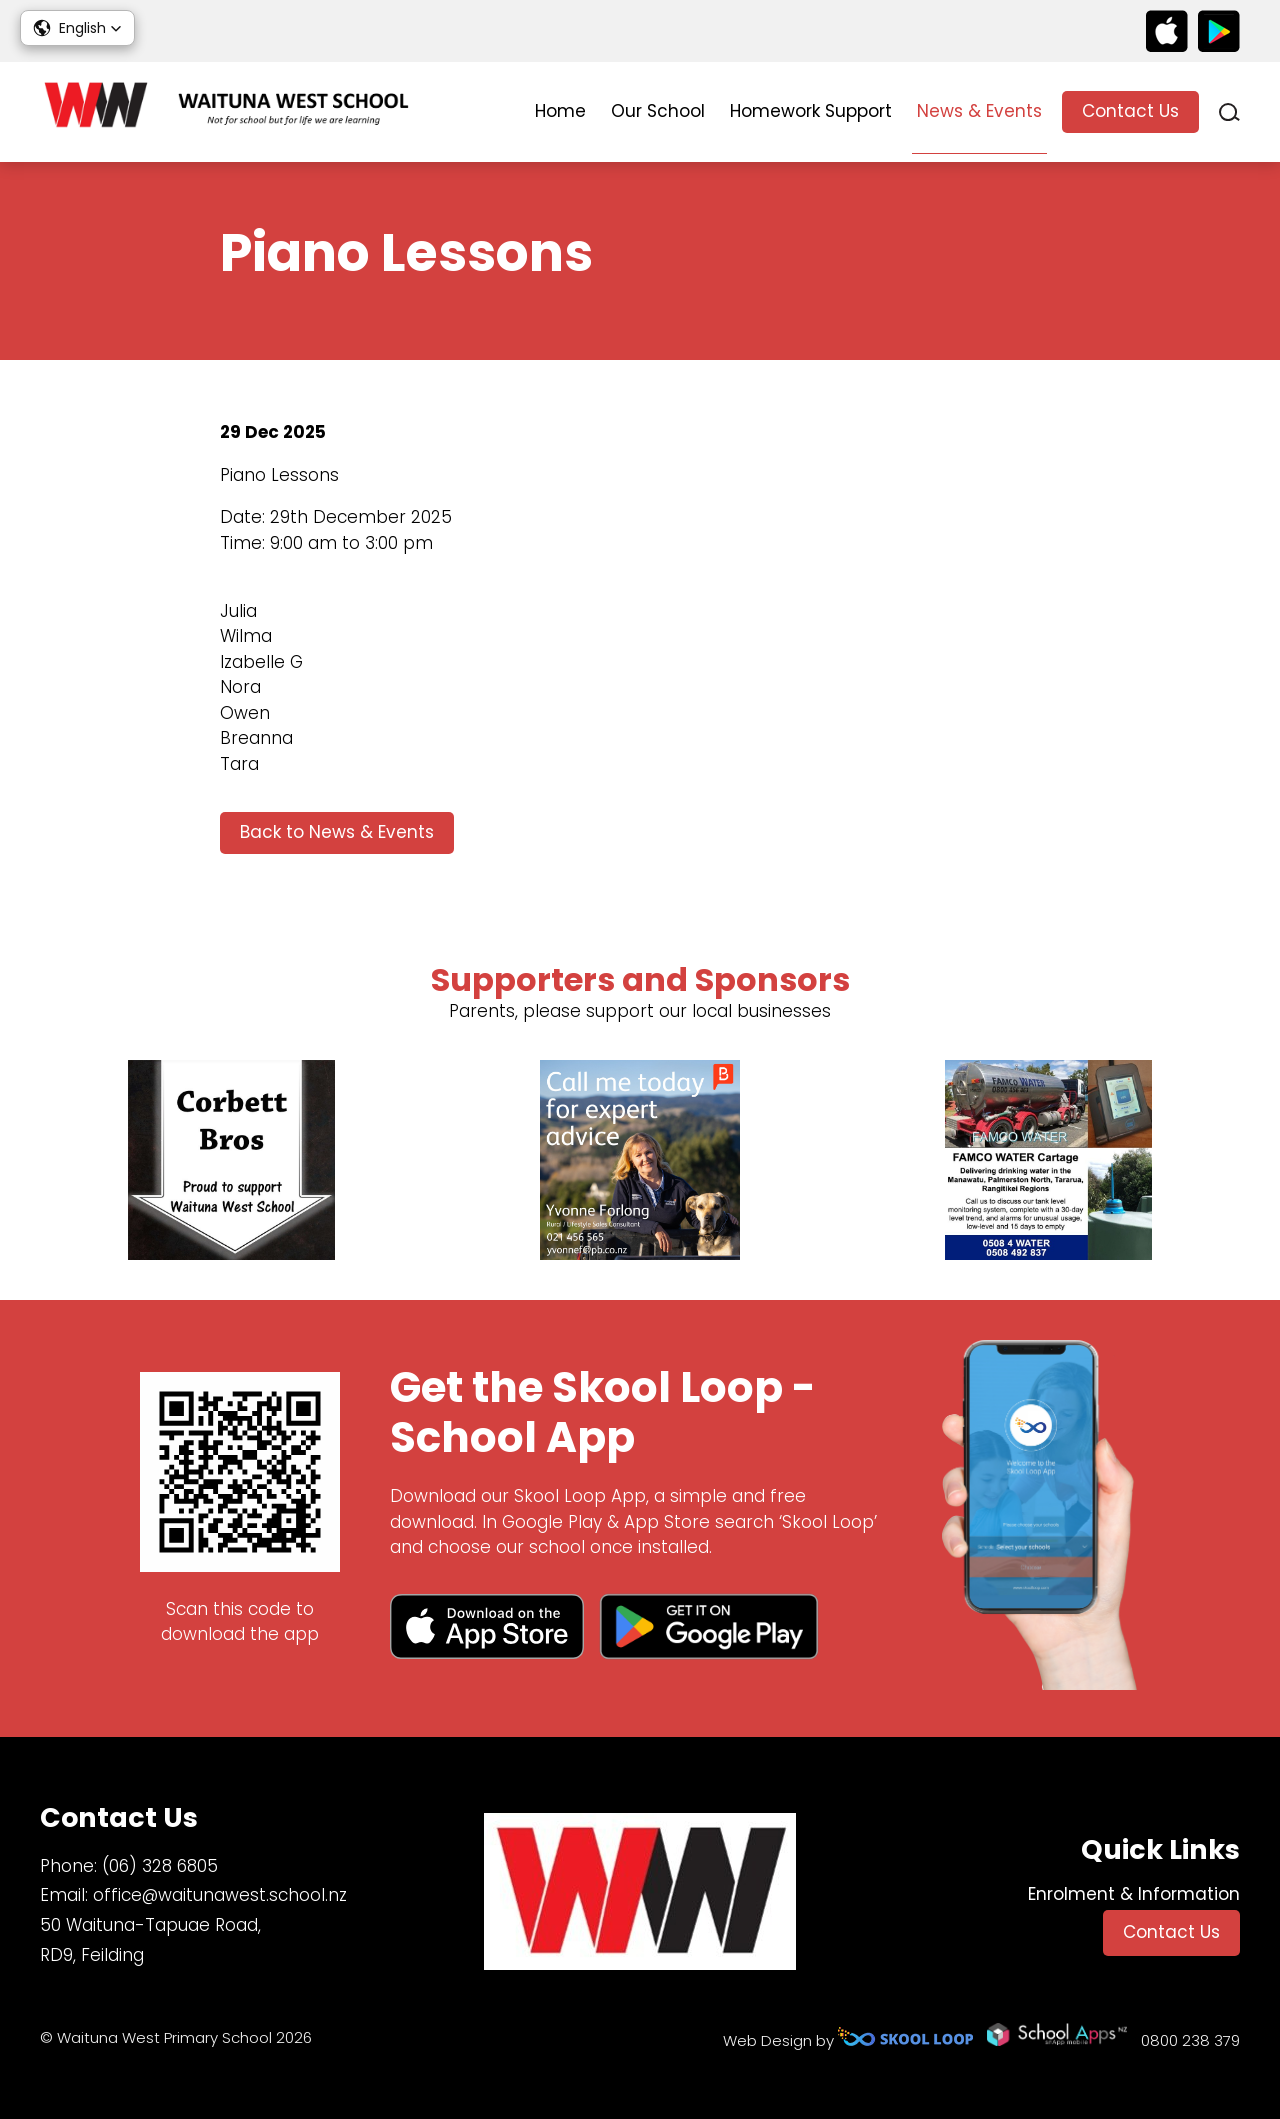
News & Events (979, 111)
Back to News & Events (337, 832)
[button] (77, 28)
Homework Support (811, 111)
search (1229, 112)
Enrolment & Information (1134, 1894)
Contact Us (1130, 111)
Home (560, 111)
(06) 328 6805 (160, 1866)
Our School (658, 111)
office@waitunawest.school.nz (220, 1895)
